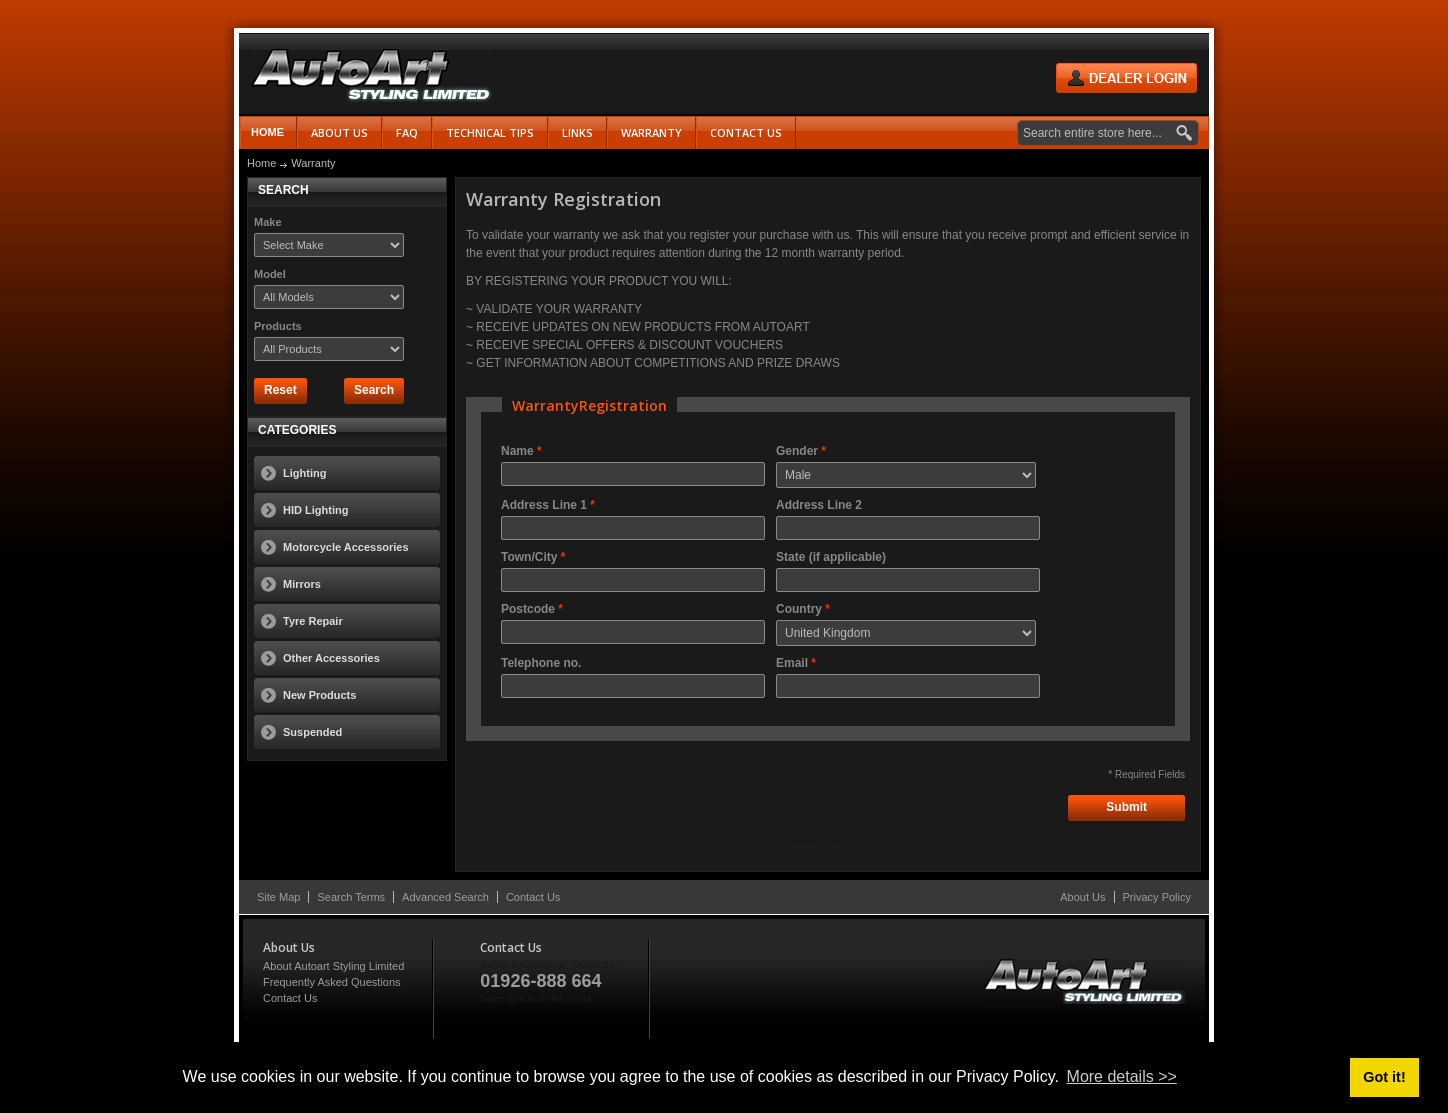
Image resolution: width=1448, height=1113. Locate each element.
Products (278, 326)
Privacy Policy (1157, 897)
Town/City (529, 557)
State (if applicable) (831, 557)
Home (267, 132)
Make (268, 222)
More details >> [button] (1122, 1076)
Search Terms (351, 897)
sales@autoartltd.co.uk (536, 998)
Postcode (528, 609)
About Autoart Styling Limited (333, 966)
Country (799, 609)
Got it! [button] (1384, 1077)
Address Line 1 (544, 505)
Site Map (278, 897)
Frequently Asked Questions (332, 982)
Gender (797, 451)
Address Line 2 (819, 505)
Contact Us (533, 897)
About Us (1082, 897)
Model (270, 274)
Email (792, 663)
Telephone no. (541, 663)
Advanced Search (445, 897)
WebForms (854, 841)
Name (517, 451)
